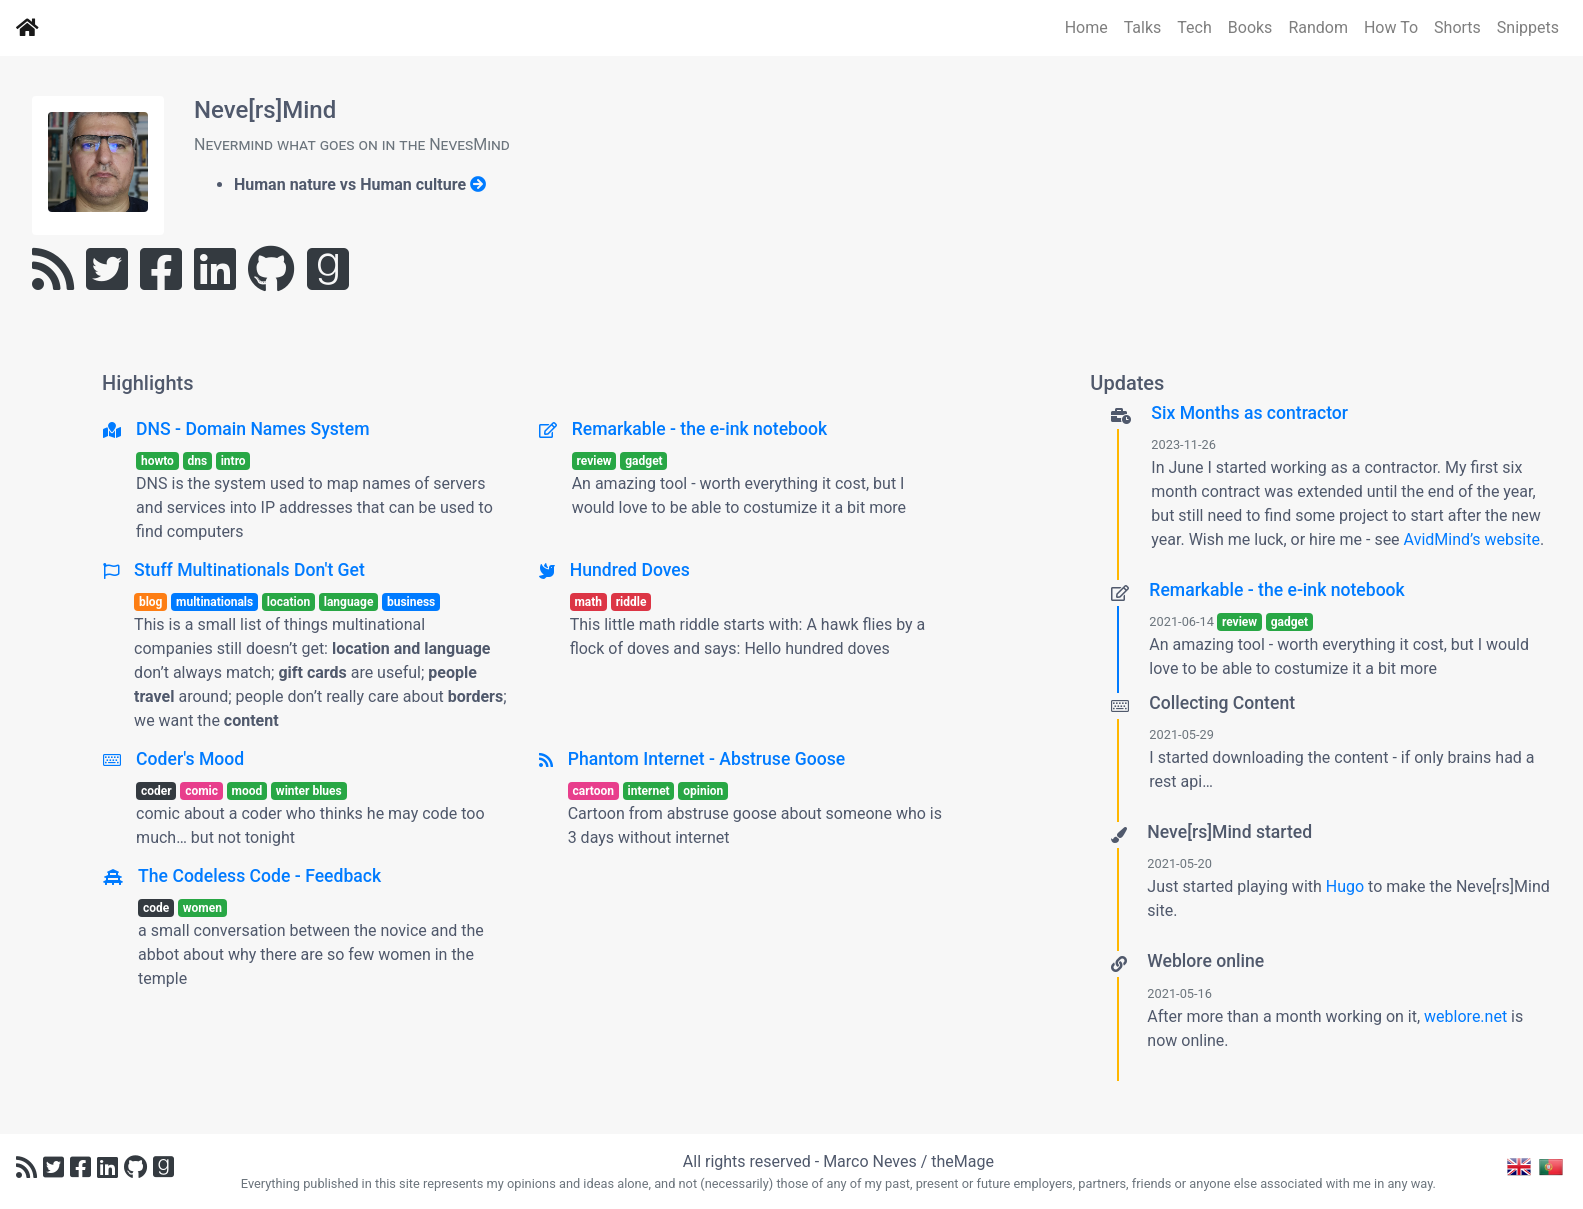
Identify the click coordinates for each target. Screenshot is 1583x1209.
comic (201, 791)
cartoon (593, 791)
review (593, 461)
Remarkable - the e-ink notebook (699, 429)
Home (1086, 27)
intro (233, 461)
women (202, 908)
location (288, 602)
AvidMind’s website (1472, 539)
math (588, 602)
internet (649, 791)
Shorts (1457, 27)
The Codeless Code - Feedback (259, 876)
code (156, 908)
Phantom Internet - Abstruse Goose (706, 759)
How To (1391, 27)
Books (1250, 27)
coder (156, 791)
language (349, 602)
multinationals (214, 602)
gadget (643, 461)
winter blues (309, 791)
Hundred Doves (630, 570)
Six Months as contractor (1249, 413)
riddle (631, 602)
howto (157, 461)
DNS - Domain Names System (252, 429)
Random (1318, 27)
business (411, 602)
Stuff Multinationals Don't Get (249, 570)
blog (151, 602)
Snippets (1528, 27)
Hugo (1345, 886)
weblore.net (1465, 1016)
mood (247, 791)
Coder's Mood (190, 759)
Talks (1143, 27)
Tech (1194, 27)
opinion (703, 791)
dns (197, 461)
